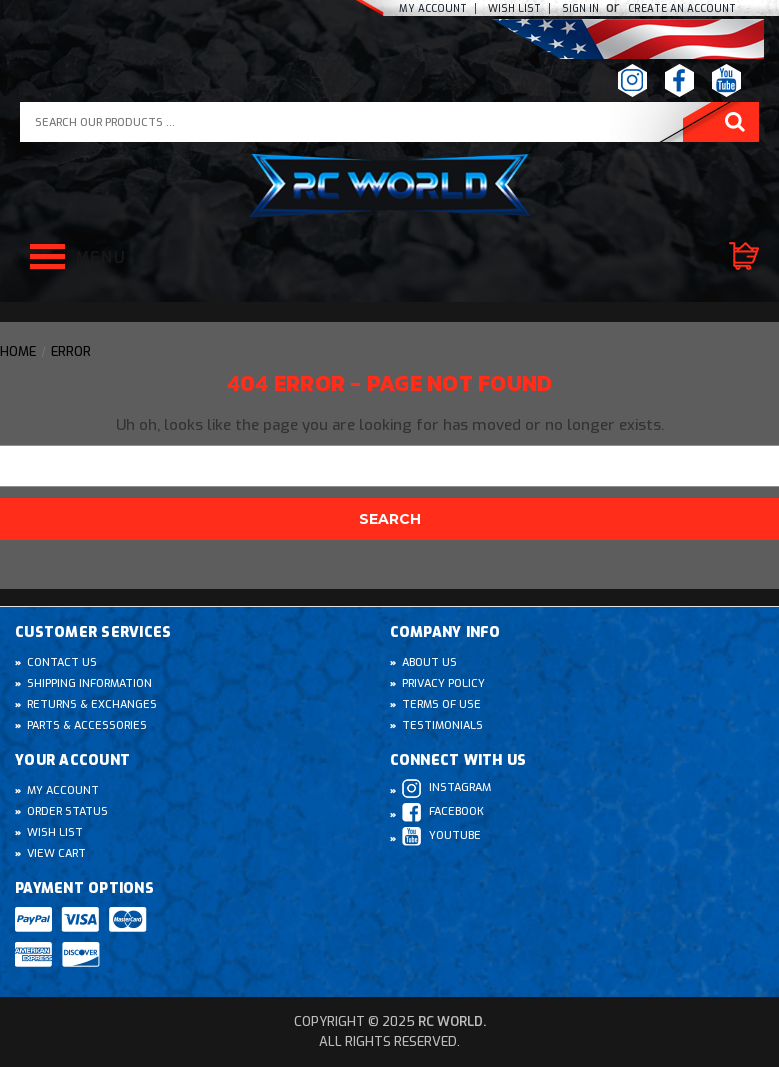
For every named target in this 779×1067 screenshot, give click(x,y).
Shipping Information (89, 683)
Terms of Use (441, 704)
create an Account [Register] (682, 8)
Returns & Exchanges (92, 704)
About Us (429, 662)
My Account (433, 8)
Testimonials (442, 725)
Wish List (55, 832)
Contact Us (62, 662)
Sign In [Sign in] (582, 8)
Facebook (443, 812)
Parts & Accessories (87, 725)
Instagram (446, 788)
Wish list (514, 8)
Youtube (441, 836)
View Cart (56, 853)
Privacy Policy (443, 683)
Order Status (67, 811)
